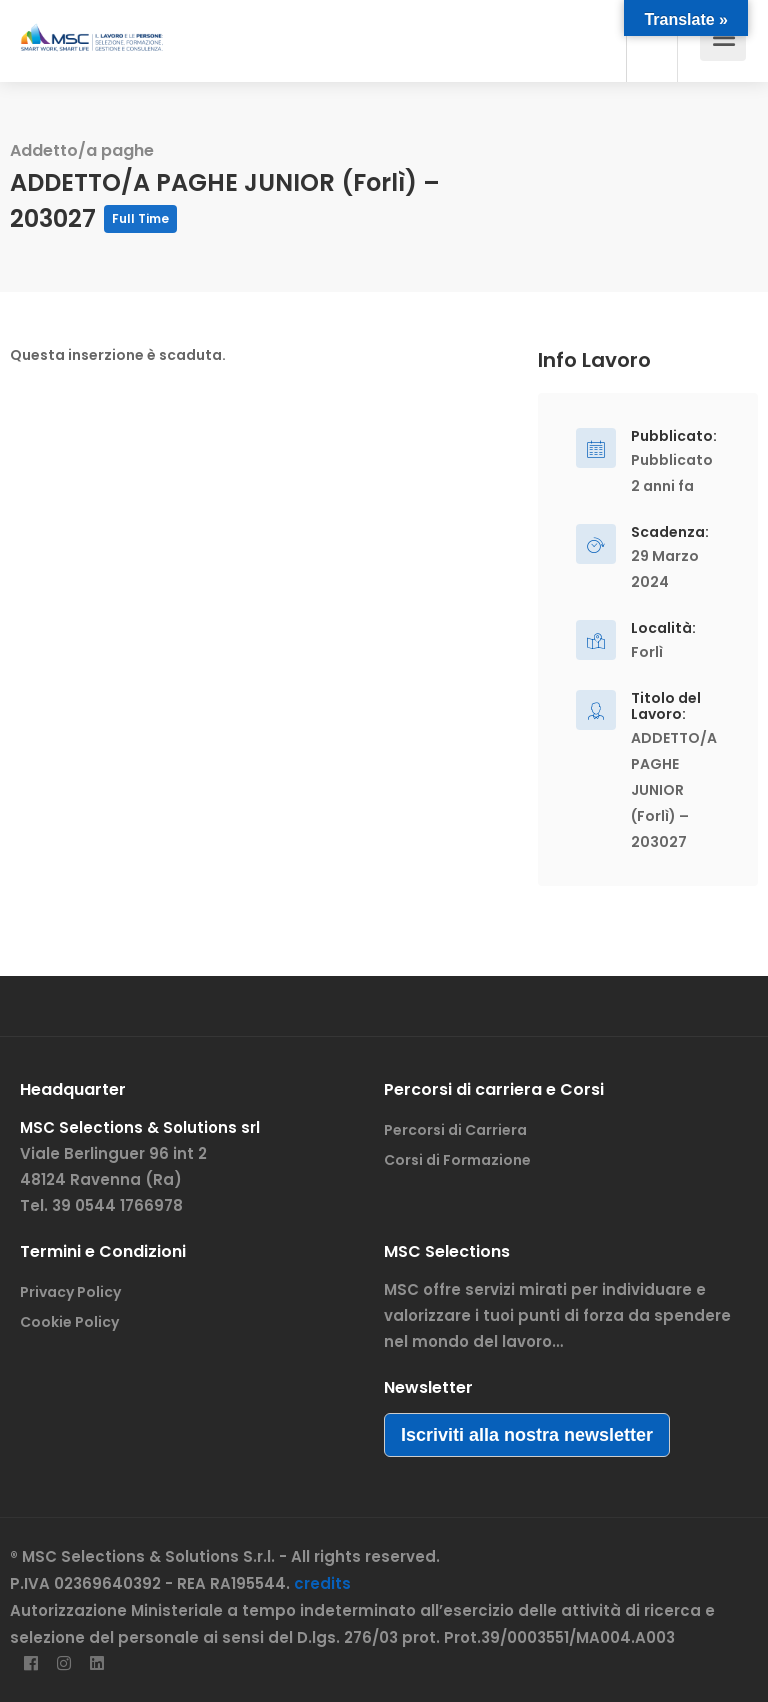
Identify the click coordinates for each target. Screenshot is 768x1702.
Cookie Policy (69, 1322)
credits (322, 1583)
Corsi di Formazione (457, 1160)
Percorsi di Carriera (455, 1130)
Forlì (647, 652)
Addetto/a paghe (82, 150)
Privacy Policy (70, 1292)
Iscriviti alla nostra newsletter (527, 1435)
